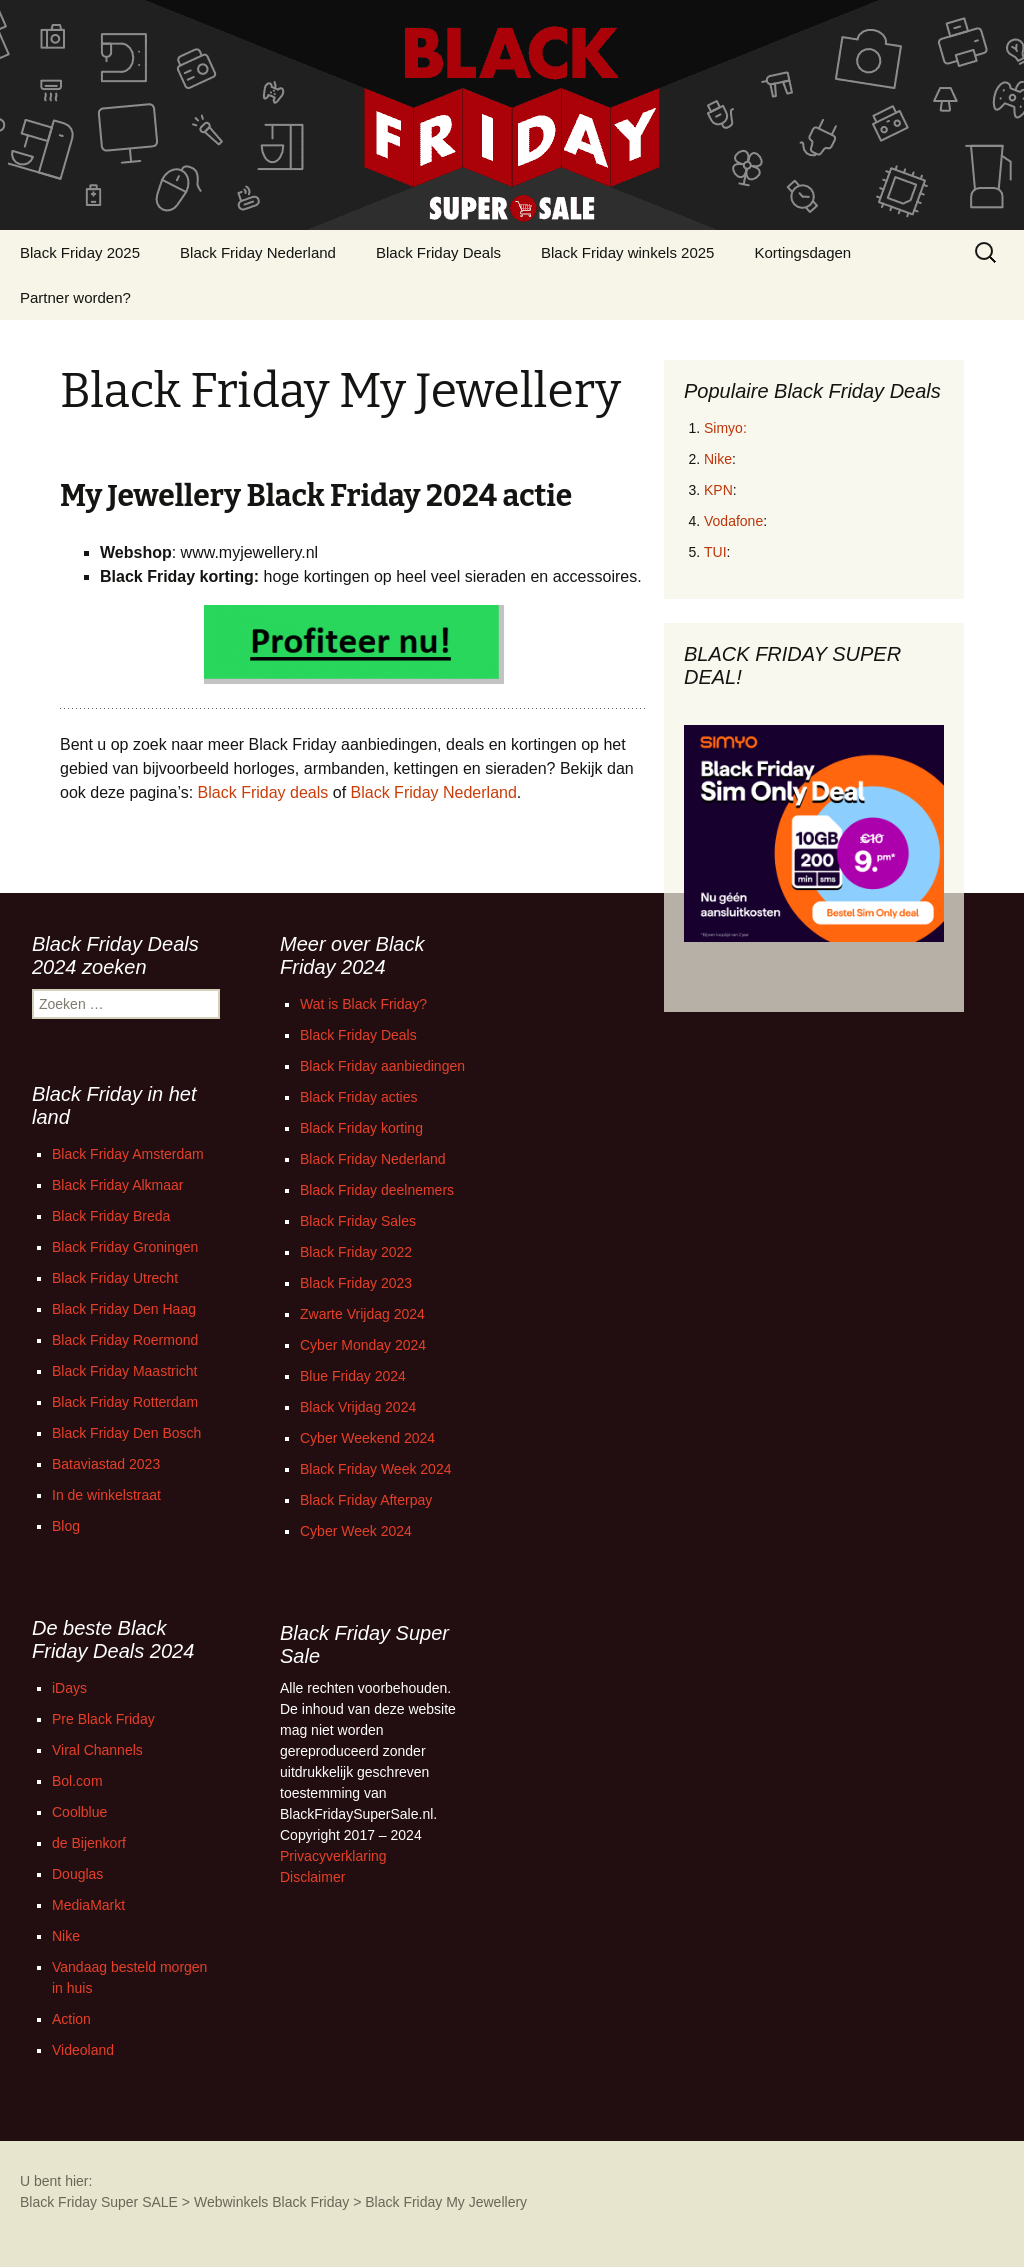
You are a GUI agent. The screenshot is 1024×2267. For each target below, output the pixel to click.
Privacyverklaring (333, 1856)
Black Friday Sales (358, 1221)
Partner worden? (75, 297)
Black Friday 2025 (80, 252)
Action (71, 2019)
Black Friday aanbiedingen (382, 1066)
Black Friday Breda (111, 1216)
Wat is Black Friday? (363, 1004)
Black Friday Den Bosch (126, 1433)
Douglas (77, 1874)
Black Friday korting (361, 1128)
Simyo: (725, 428)
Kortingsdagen (802, 252)
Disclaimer (312, 1877)
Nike (718, 459)
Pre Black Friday (103, 1719)
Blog (66, 1526)
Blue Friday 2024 (353, 1376)
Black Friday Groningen (125, 1247)
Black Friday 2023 (356, 1283)
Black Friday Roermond (125, 1340)
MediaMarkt (88, 1905)
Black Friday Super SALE (99, 2202)
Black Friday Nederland (258, 252)
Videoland (83, 2050)
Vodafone (733, 521)
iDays (69, 1688)
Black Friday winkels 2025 (627, 252)
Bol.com (77, 1781)
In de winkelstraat (106, 1495)
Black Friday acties (358, 1097)
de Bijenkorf (89, 1843)
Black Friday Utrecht (115, 1278)
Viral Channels (97, 1750)
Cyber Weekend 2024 (367, 1438)
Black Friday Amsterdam (128, 1154)
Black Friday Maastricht (124, 1371)
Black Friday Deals (438, 252)
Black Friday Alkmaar (117, 1185)
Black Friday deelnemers (377, 1190)
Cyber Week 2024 (356, 1531)
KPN (718, 490)
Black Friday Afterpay (366, 1500)
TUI (715, 552)
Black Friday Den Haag (124, 1309)
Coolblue (79, 1812)
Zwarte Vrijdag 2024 (362, 1314)
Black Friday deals (263, 792)
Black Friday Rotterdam (125, 1402)
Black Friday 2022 (356, 1252)
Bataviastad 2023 (106, 1464)
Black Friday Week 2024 (375, 1469)
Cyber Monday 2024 (363, 1345)
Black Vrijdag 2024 (358, 1407)
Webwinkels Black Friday (271, 2202)
